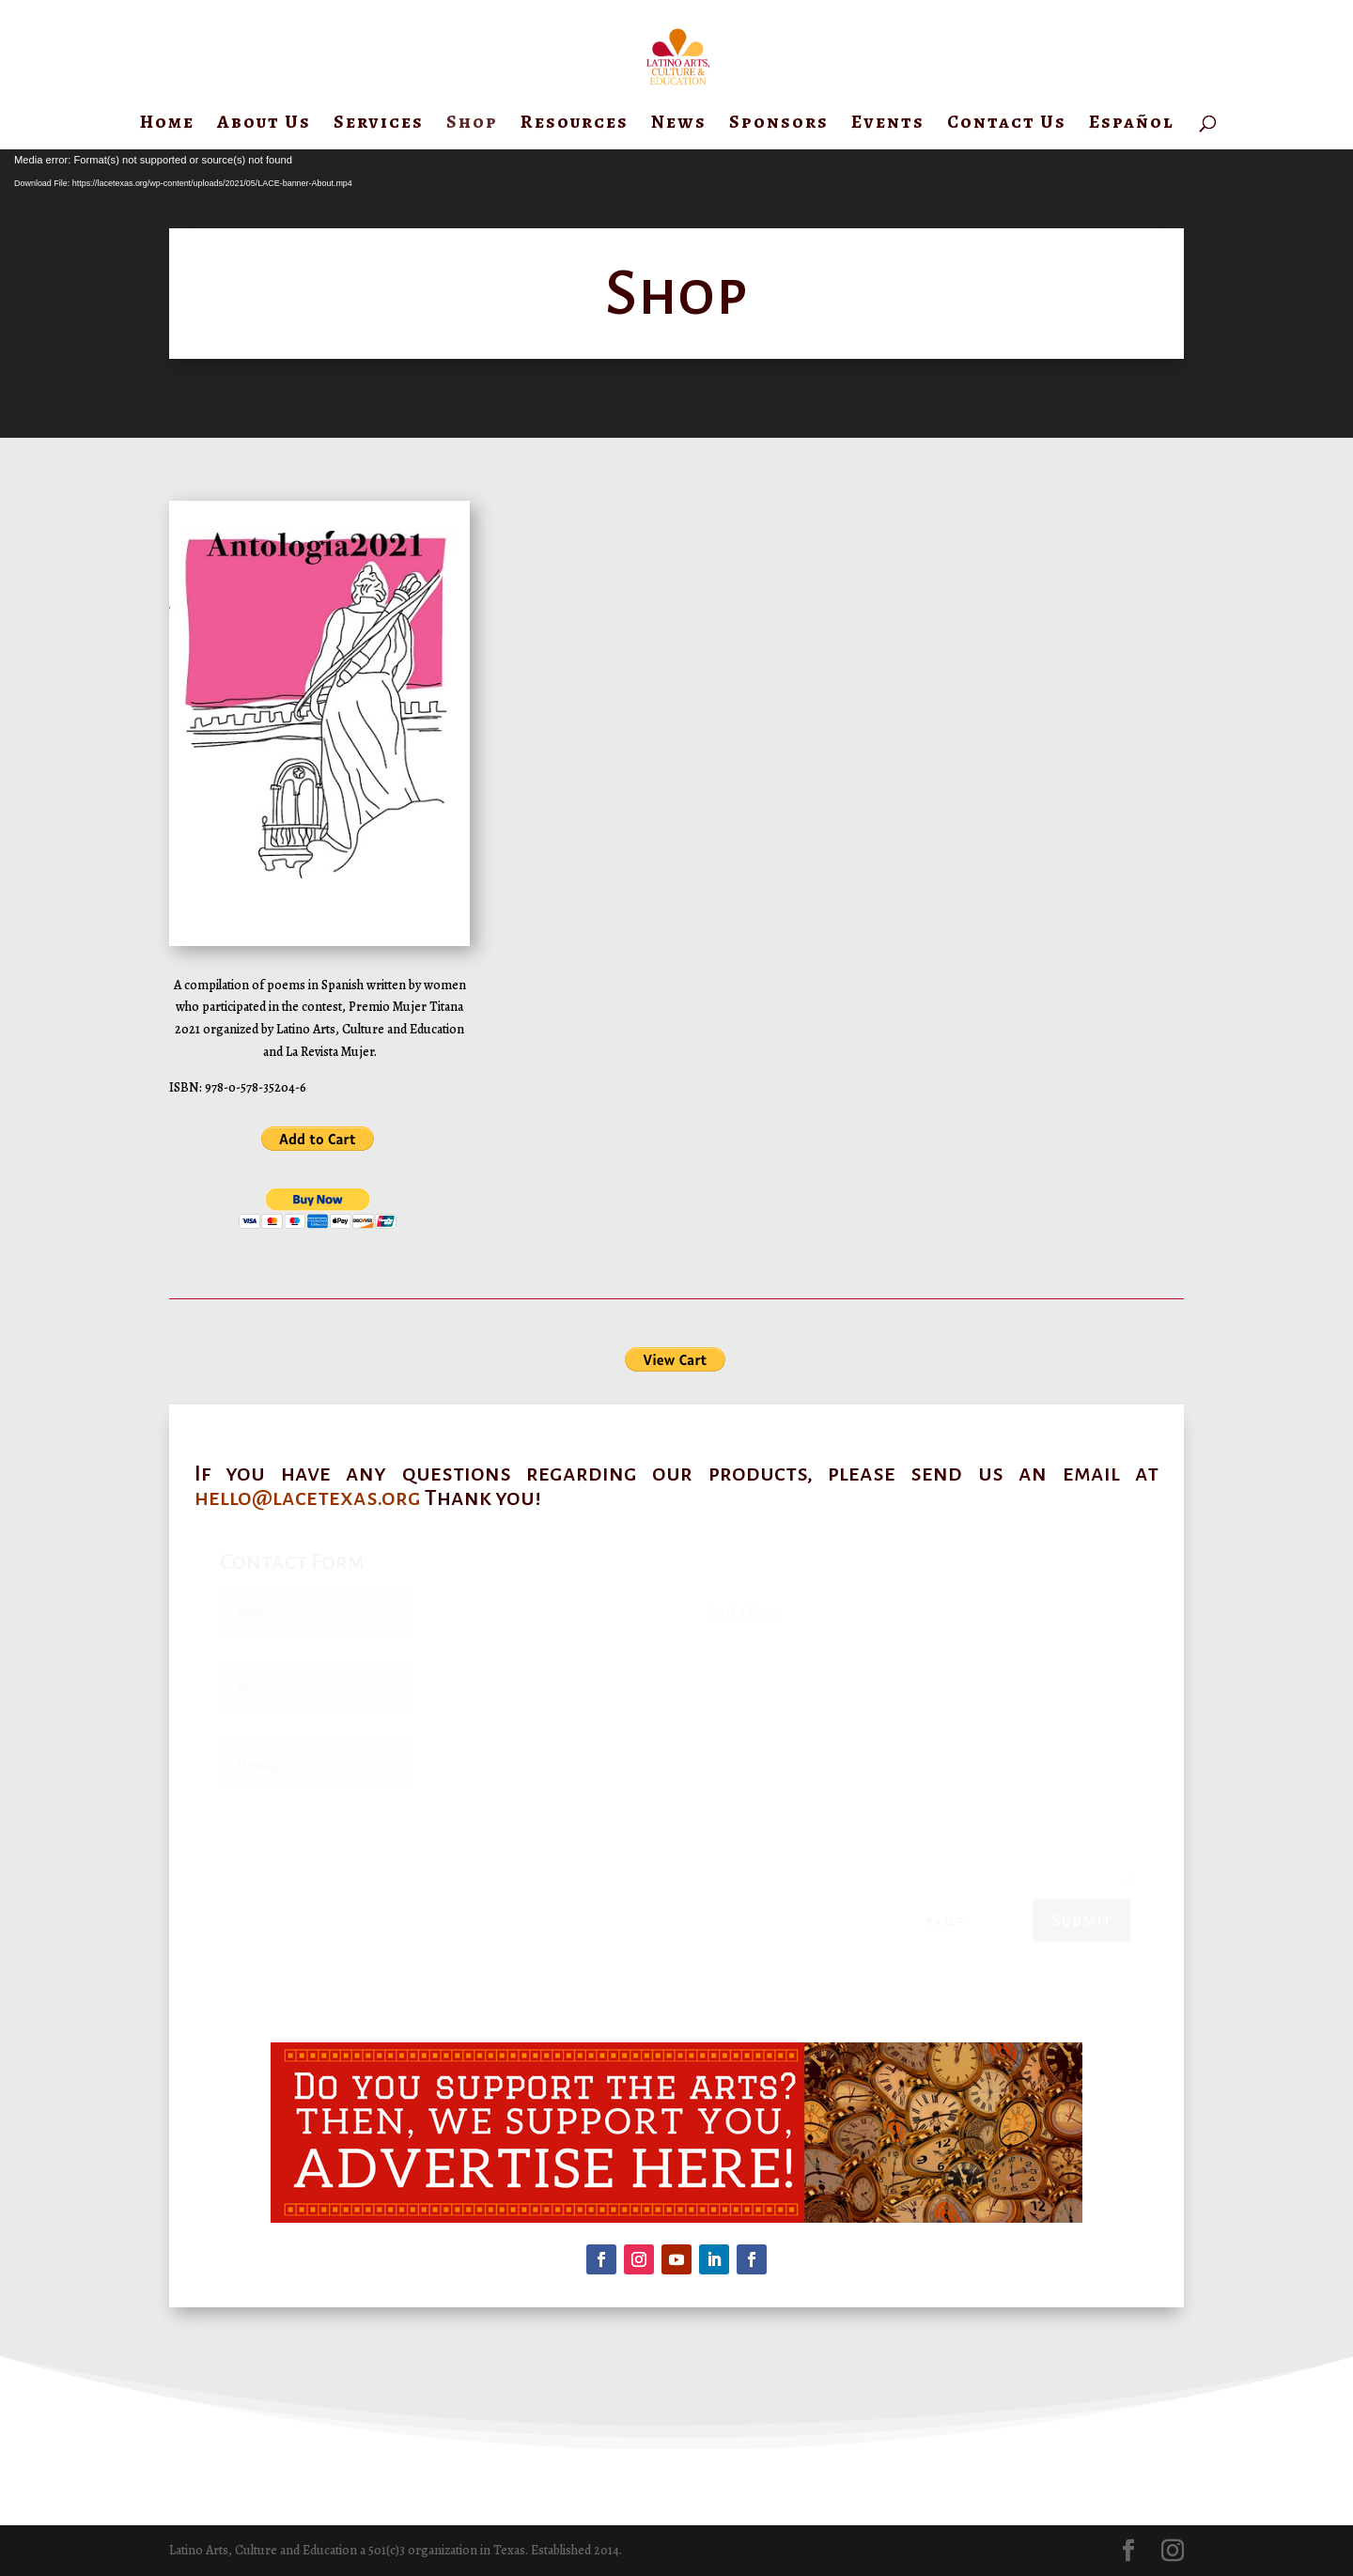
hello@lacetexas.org (307, 1497)
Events (888, 125)
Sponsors (779, 125)
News (679, 125)
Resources (575, 125)
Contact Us (1006, 125)
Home (167, 125)
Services (379, 125)
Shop (472, 125)
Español (1131, 125)
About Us (264, 125)
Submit (1081, 1920)
